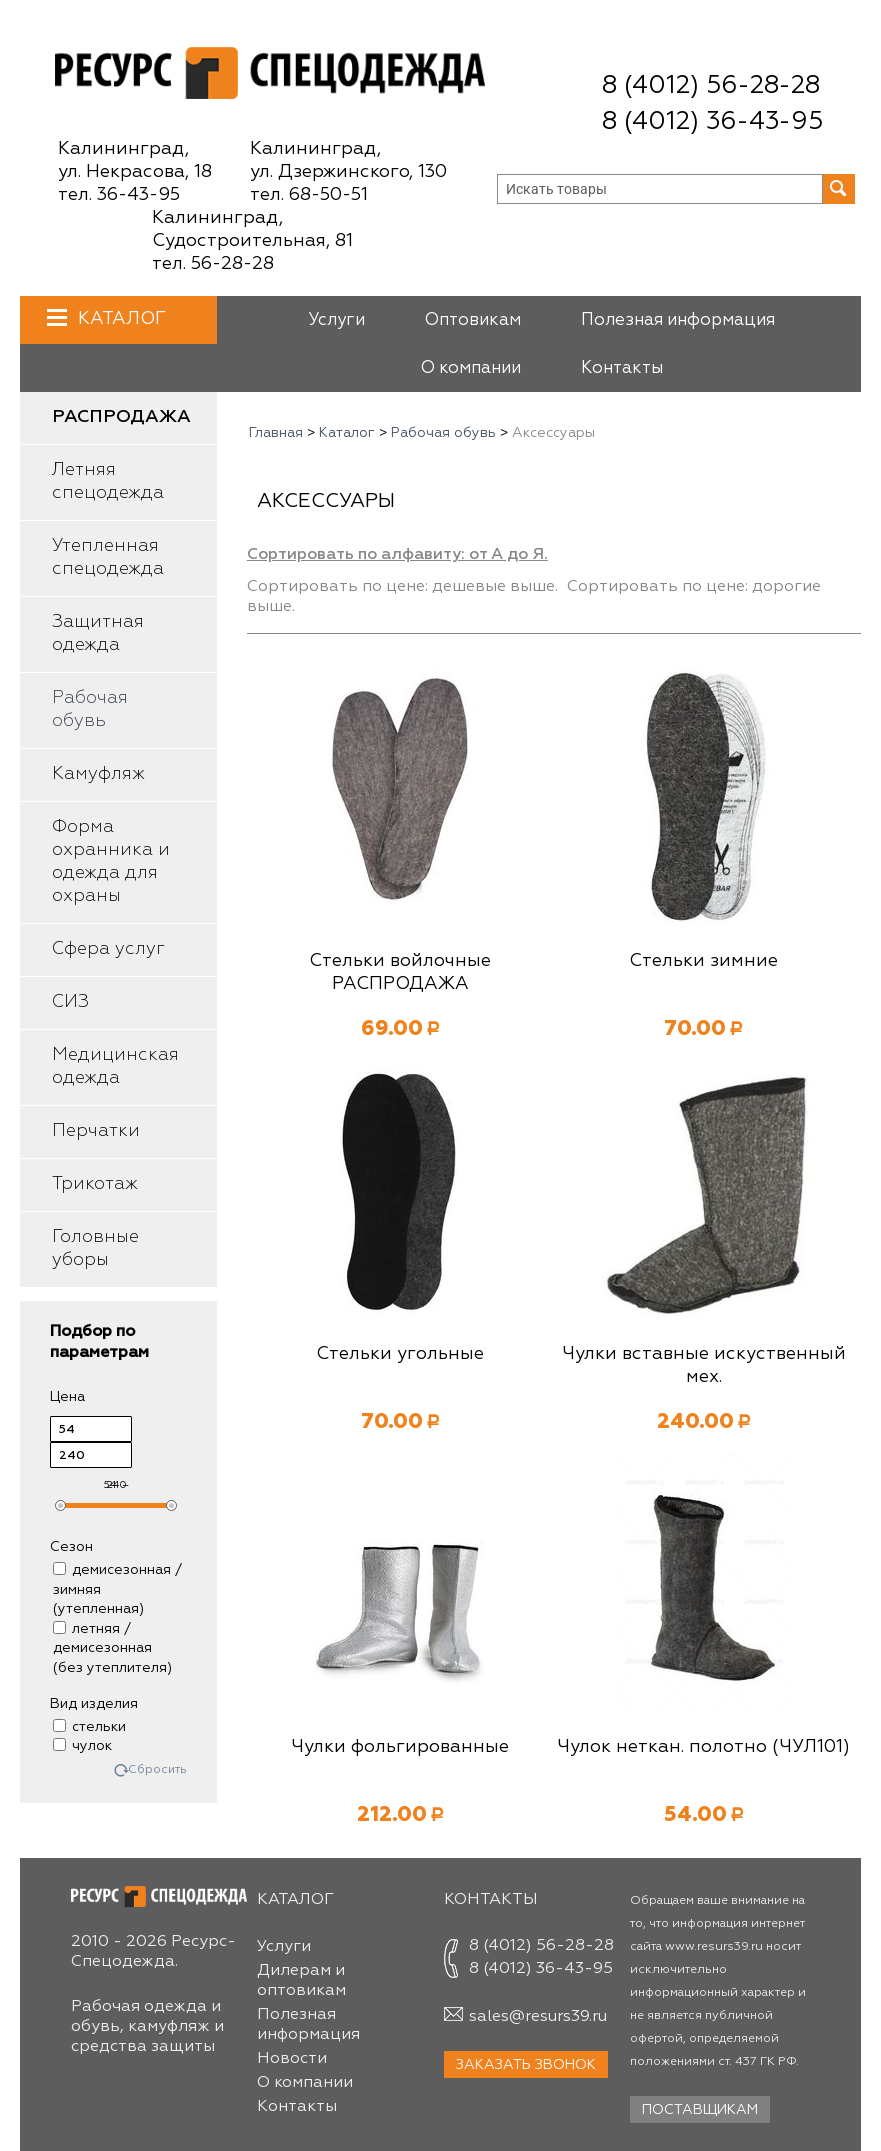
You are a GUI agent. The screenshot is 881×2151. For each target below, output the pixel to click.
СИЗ (70, 1002)
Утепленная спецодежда (108, 557)
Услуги (336, 320)
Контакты (622, 368)
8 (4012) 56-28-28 (711, 86)
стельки (89, 1727)
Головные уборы (95, 1248)
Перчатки (96, 1131)
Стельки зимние (703, 961)
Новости (292, 2059)
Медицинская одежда (115, 1066)
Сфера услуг (108, 949)
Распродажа (121, 417)
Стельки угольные (400, 1354)
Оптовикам (473, 320)
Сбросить (157, 1770)
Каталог (119, 318)
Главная (276, 433)
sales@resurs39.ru (538, 2017)
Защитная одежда (98, 633)
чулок (82, 1746)
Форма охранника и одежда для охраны (111, 861)
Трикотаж (95, 1184)
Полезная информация (678, 320)
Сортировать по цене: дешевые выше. (402, 587)
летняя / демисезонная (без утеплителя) (112, 1648)
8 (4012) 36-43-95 (712, 122)
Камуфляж (98, 774)
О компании (471, 368)
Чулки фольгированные (400, 1747)
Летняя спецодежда (108, 481)
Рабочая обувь (90, 709)
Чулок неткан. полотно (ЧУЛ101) (703, 1747)
